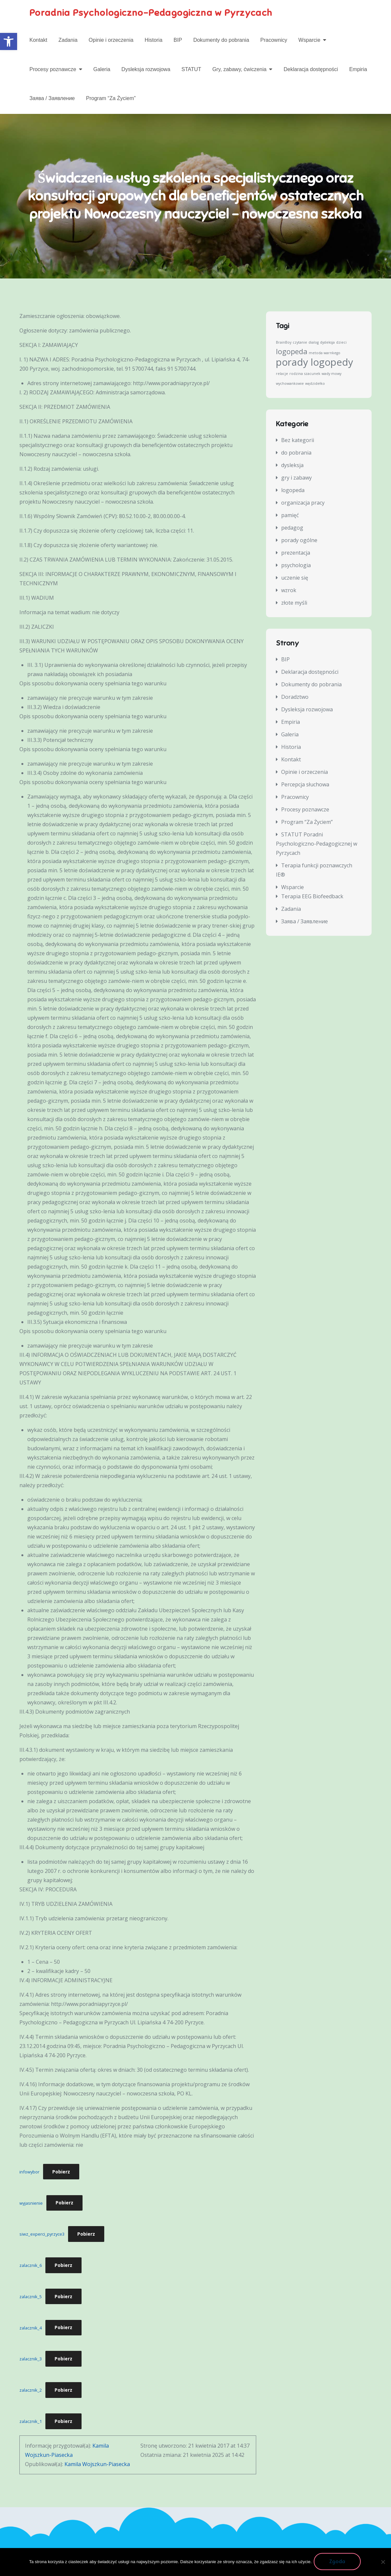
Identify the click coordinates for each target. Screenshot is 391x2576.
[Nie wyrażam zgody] (382, 2562)
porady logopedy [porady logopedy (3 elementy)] (314, 364)
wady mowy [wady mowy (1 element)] (331, 376)
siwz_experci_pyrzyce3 (41, 2236)
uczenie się (294, 580)
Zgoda (338, 2562)
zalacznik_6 (30, 2268)
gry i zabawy (296, 480)
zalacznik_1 (30, 2424)
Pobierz (61, 2173)
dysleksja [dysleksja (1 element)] (327, 344)
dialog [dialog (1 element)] (313, 344)
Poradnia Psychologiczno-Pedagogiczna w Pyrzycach (163, 13)
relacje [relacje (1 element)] (282, 376)
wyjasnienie (31, 2205)
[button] (8, 41)
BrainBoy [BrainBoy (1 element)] (283, 344)
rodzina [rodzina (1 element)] (296, 376)
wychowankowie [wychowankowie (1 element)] (290, 385)
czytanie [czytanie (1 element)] (300, 344)
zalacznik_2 (30, 2392)
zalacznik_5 (30, 2299)
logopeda (293, 492)
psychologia (296, 567)
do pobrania (296, 455)
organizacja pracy (303, 505)
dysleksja (292, 467)
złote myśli (294, 605)
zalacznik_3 (30, 2361)
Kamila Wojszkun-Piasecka (97, 2466)
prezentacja (295, 555)
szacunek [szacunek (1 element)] (312, 376)
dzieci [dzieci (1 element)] (341, 344)
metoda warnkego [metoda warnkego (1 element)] (324, 355)
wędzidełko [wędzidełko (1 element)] (315, 385)
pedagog (292, 530)
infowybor (29, 2174)
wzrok (288, 592)
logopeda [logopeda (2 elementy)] (291, 353)
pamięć (290, 517)
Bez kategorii (297, 442)
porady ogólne (299, 542)
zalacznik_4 (30, 2330)
